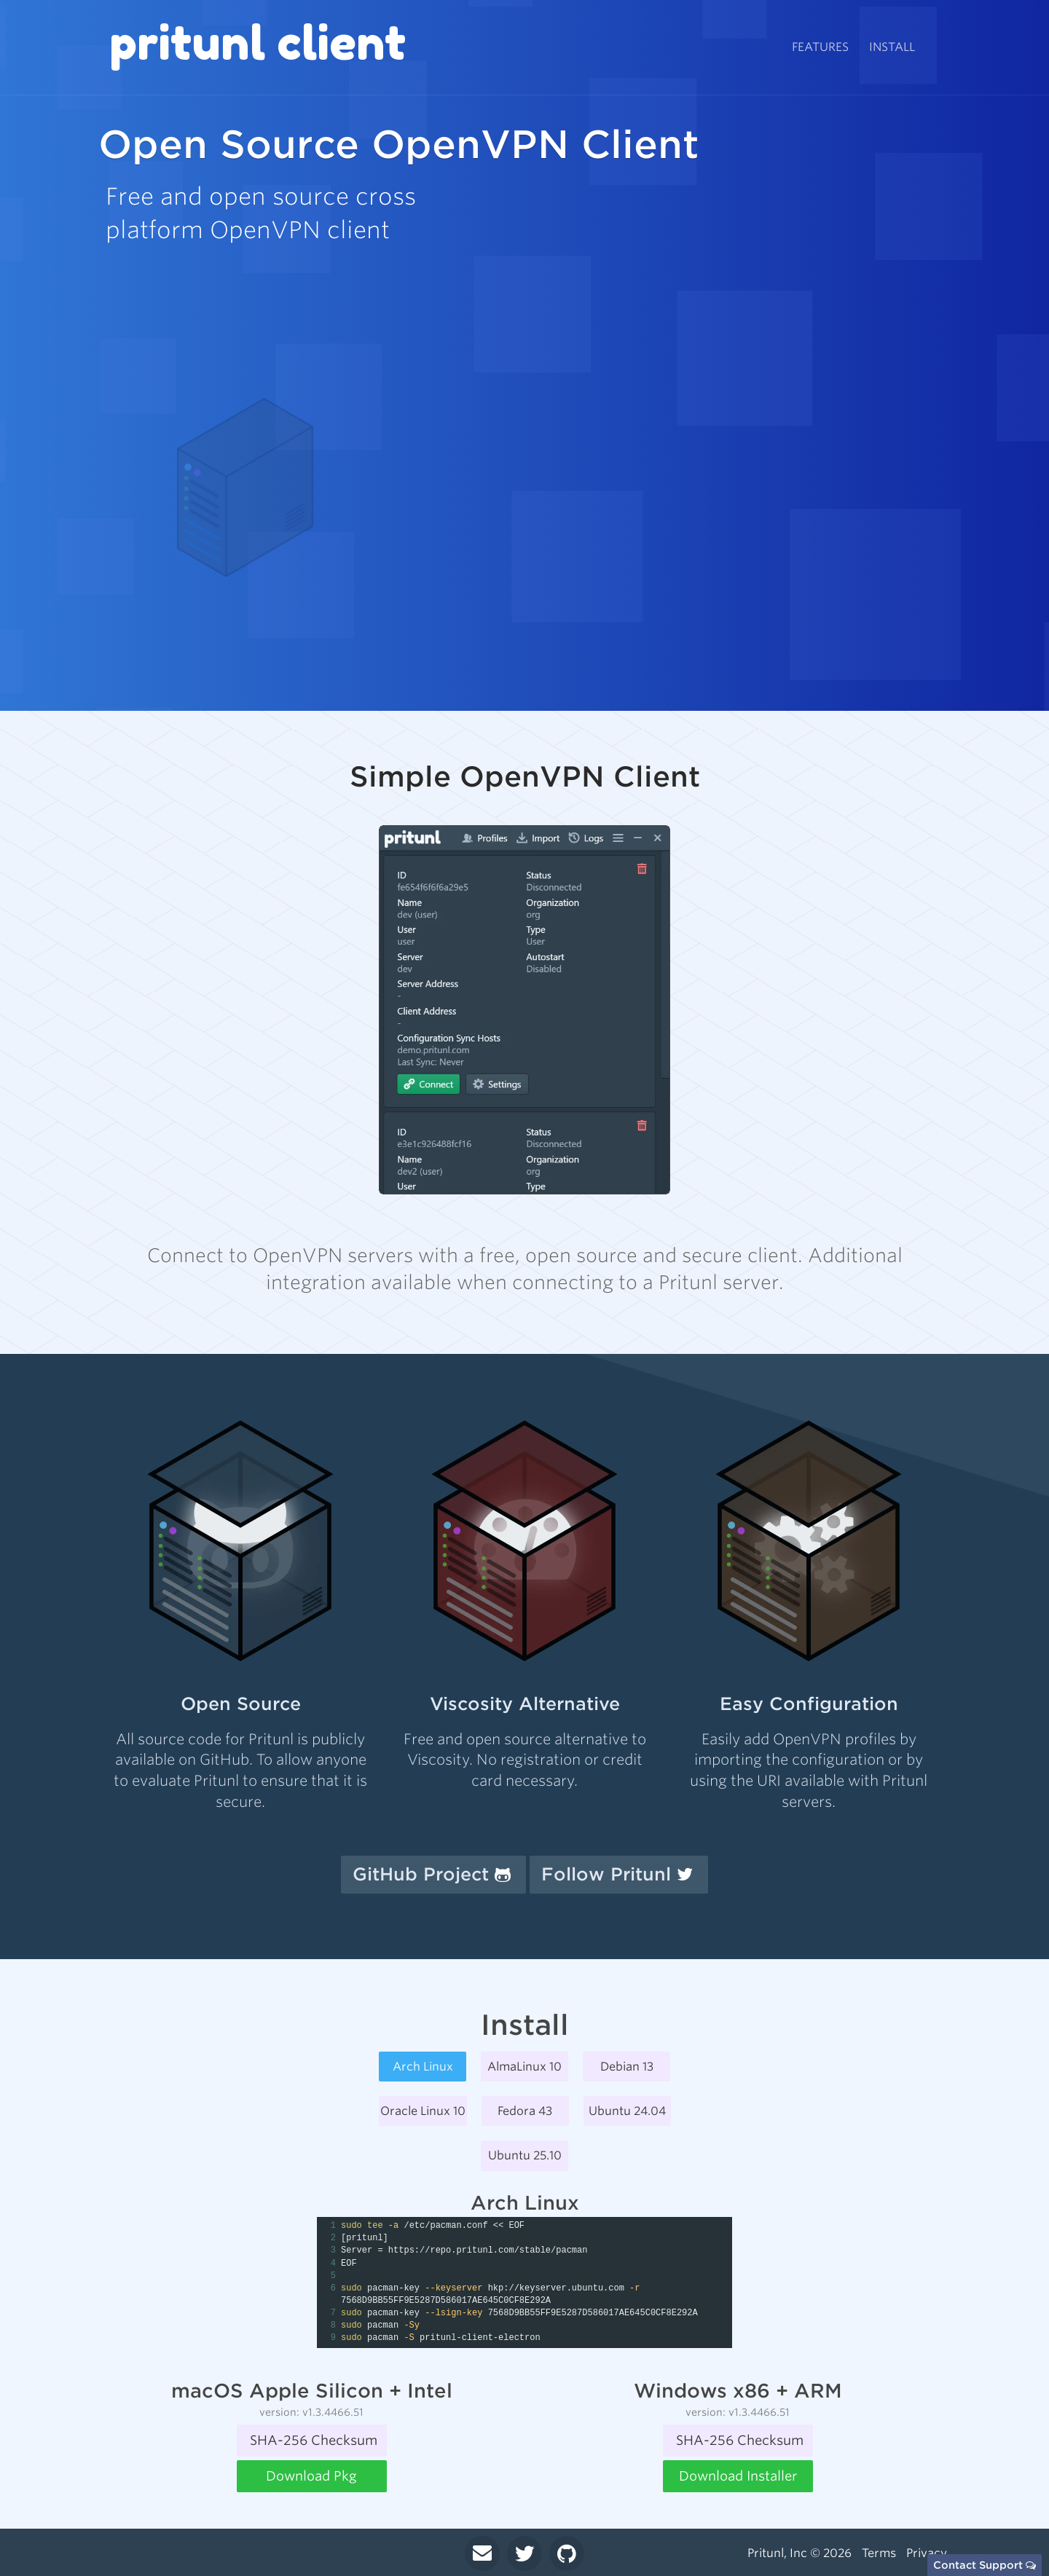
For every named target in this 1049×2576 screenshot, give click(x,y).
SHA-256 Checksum (313, 2440)
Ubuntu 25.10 (525, 2155)
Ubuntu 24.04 (627, 2111)
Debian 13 (626, 2066)
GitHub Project (432, 1874)
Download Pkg (311, 2476)
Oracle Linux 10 (422, 2111)
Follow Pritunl (617, 1874)
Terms (879, 2553)
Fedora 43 (525, 2111)
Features (820, 47)
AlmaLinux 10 (524, 2066)
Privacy (926, 2553)
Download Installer (738, 2476)
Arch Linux (423, 2066)
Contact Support (984, 2565)
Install (892, 47)
